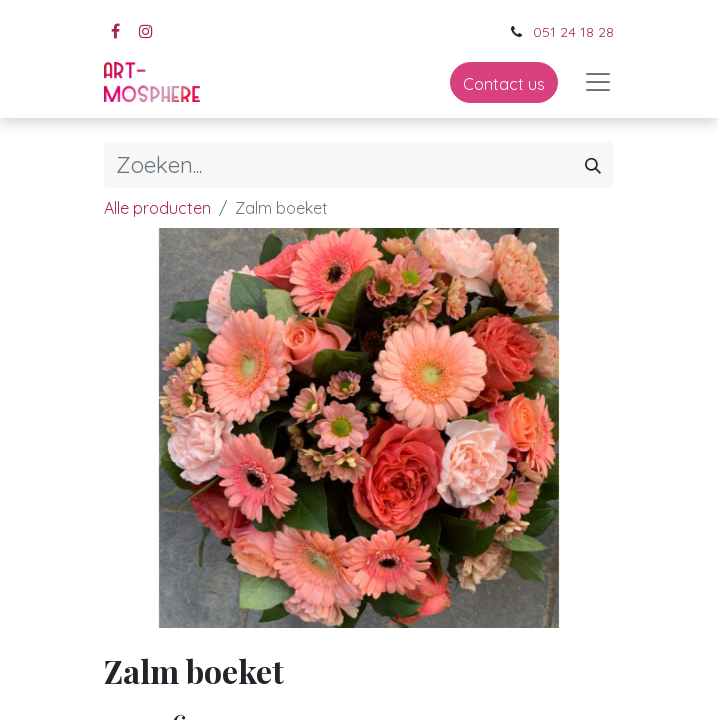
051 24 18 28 (573, 32)
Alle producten (157, 208)
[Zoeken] (593, 165)
